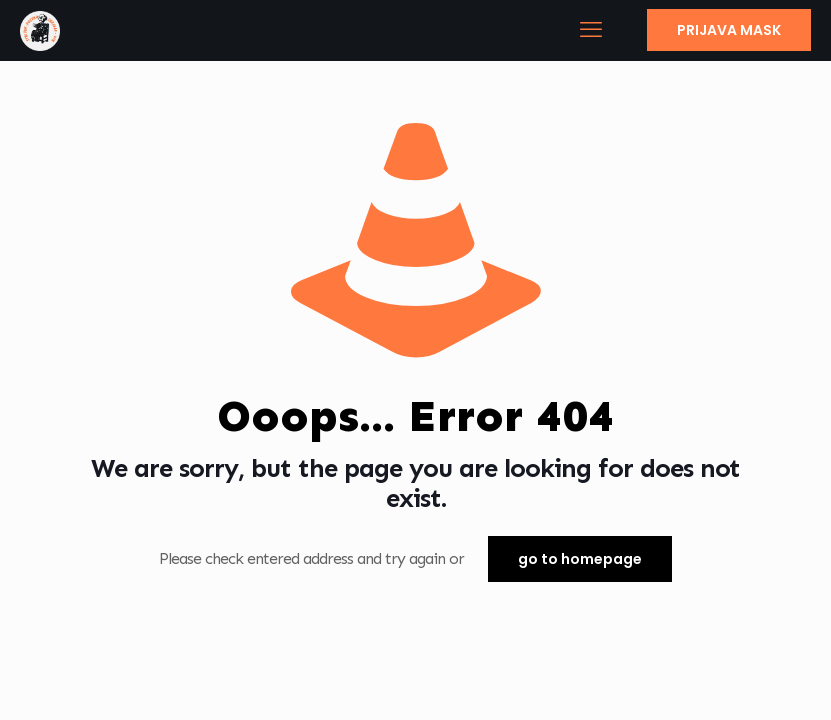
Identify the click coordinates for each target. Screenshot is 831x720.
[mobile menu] (590, 30)
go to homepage (580, 559)
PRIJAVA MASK (729, 30)
